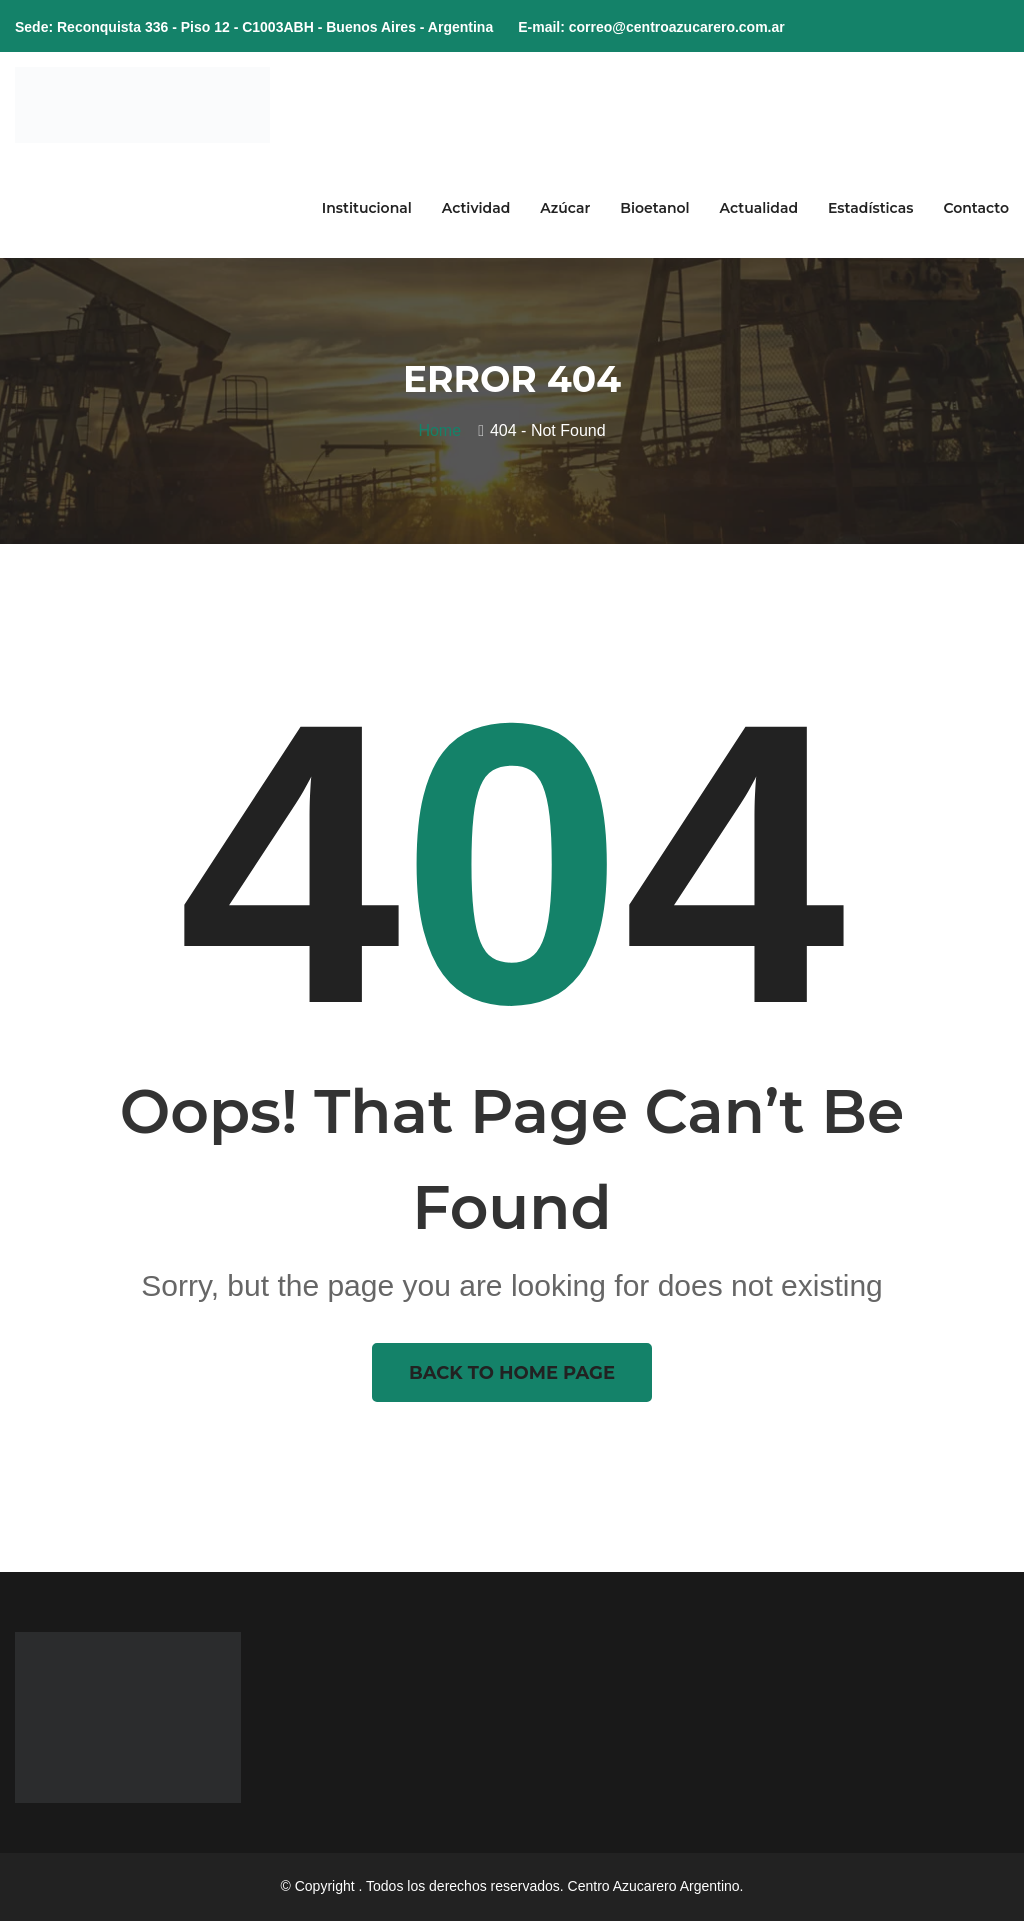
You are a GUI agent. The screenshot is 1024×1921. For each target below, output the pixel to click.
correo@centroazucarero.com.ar (677, 27)
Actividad (476, 208)
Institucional (367, 208)
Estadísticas (870, 208)
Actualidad (759, 208)
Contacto (976, 208)
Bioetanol (654, 208)
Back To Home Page (512, 1373)
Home (444, 430)
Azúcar (565, 208)
